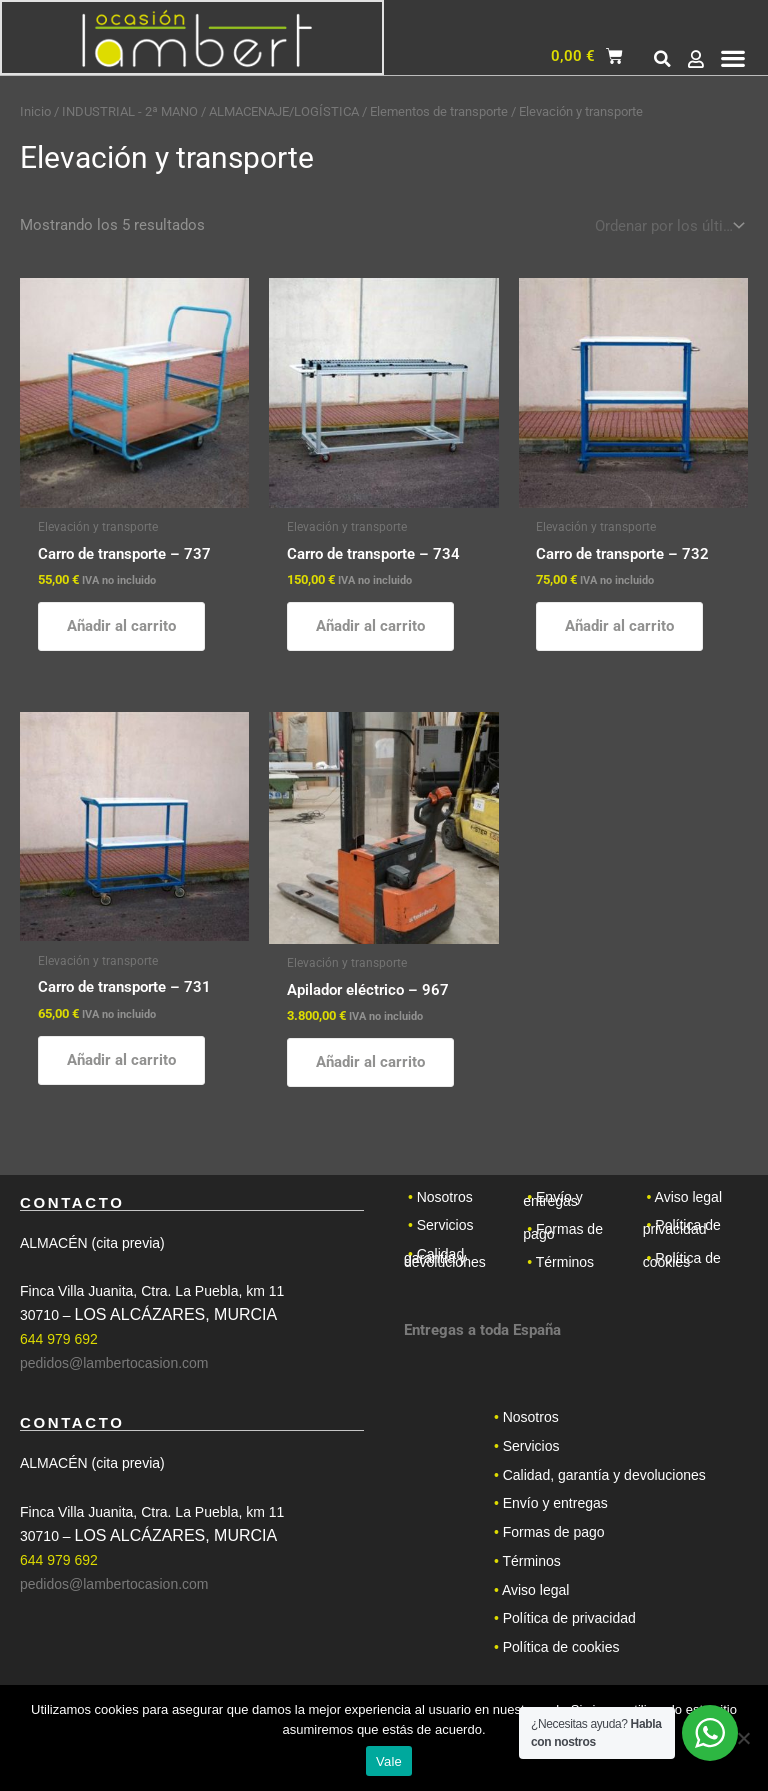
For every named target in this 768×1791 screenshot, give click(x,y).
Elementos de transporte (439, 111)
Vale (389, 1761)
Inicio (35, 111)
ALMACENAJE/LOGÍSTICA (284, 111)
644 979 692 (59, 1341)
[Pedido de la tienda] (668, 225)
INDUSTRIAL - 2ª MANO (130, 111)
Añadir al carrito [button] (121, 626)
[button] (663, 61)
